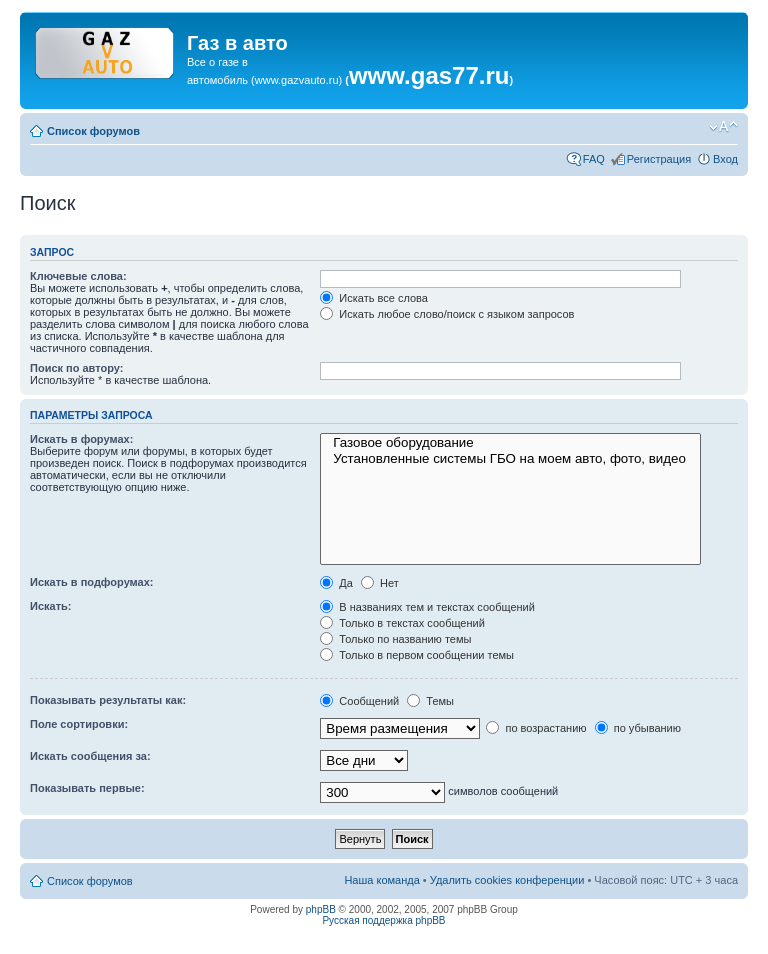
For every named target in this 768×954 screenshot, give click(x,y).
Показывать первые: (87, 788)
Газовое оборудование (510, 443)
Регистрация (659, 159)
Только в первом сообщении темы (417, 655)
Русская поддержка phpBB (383, 920)
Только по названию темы (395, 639)
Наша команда (381, 880)
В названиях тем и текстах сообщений (427, 607)
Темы (430, 701)
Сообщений (359, 701)
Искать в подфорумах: (92, 582)
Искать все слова (374, 298)
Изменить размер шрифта (723, 127)
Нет (380, 583)
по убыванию (638, 728)
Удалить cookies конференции (507, 880)
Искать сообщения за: (90, 756)
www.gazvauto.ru (297, 80)
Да (336, 583)
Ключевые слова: (78, 276)
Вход (725, 159)
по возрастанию (536, 728)
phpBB (321, 909)
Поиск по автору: (76, 368)
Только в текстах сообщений (402, 623)
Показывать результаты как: (108, 700)
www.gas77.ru (429, 75)
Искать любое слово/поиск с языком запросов (447, 314)
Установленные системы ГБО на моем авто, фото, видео (510, 459)
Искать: (50, 606)
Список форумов (93, 131)
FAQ (594, 159)
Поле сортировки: (79, 724)
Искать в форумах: (81, 439)
